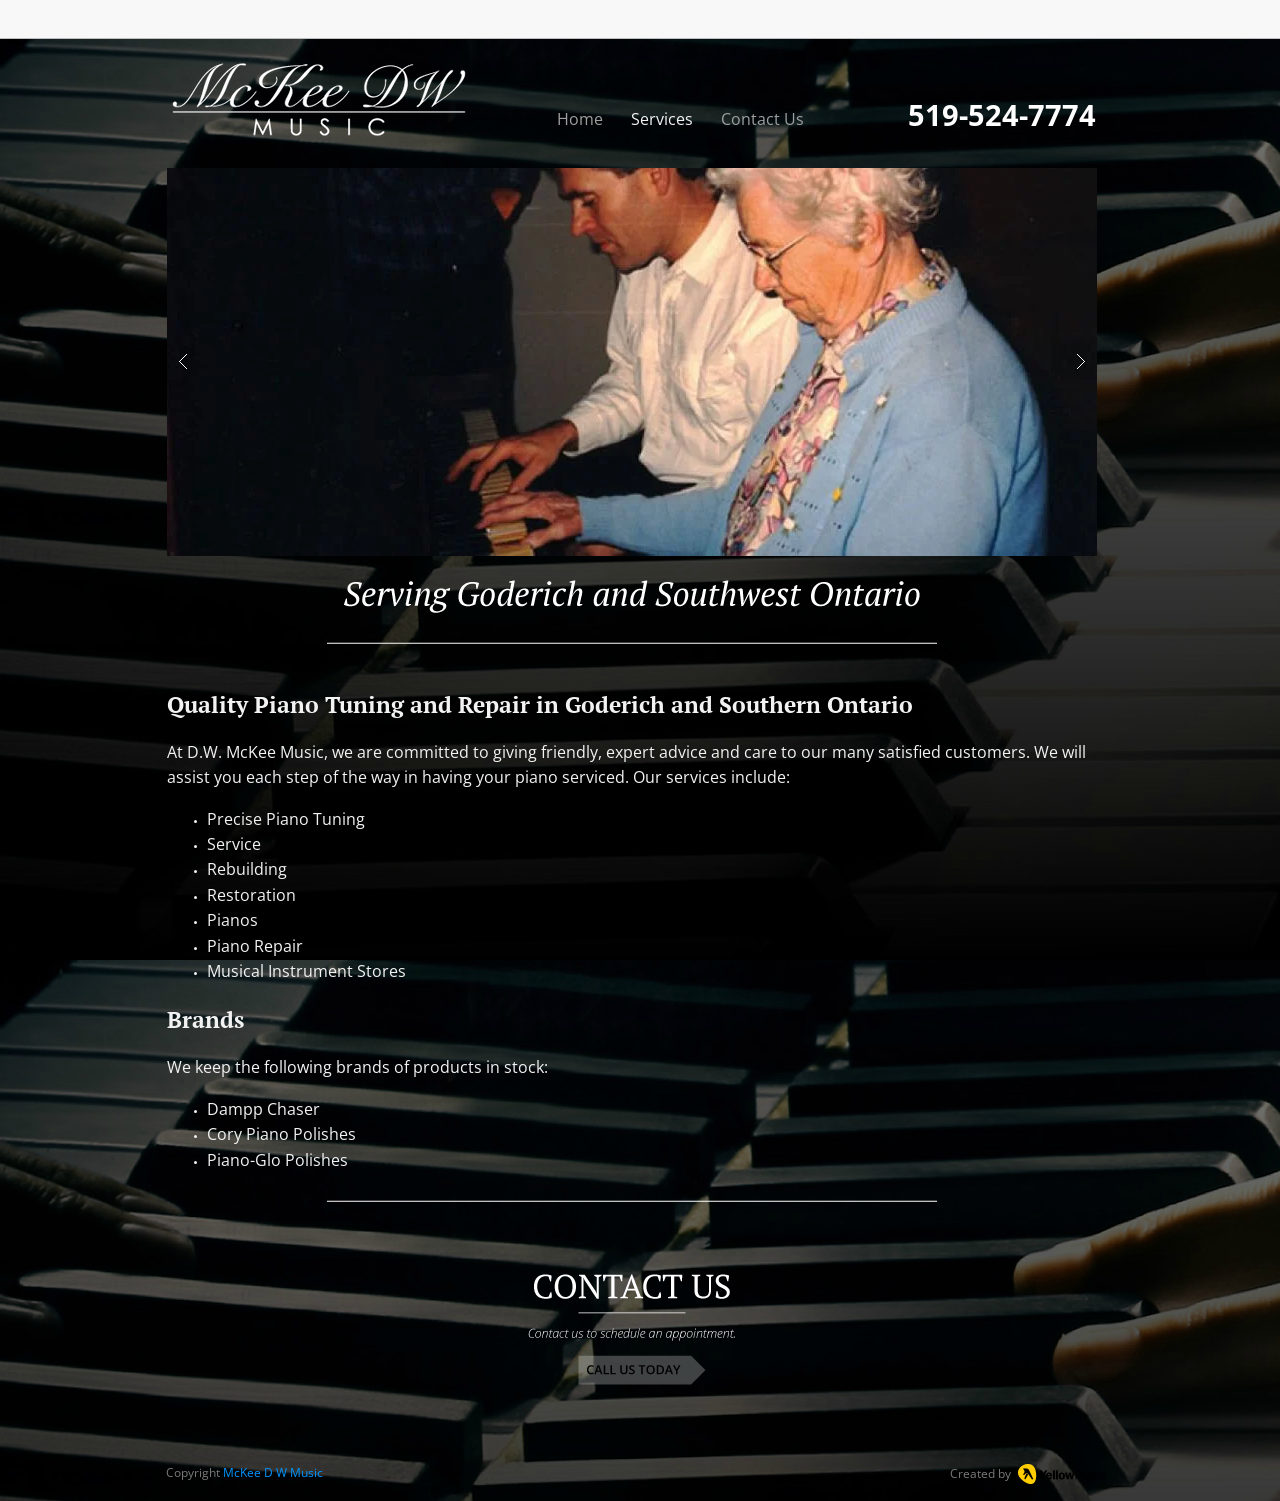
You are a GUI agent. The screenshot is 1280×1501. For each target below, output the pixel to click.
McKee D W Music (273, 1472)
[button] (632, 362)
